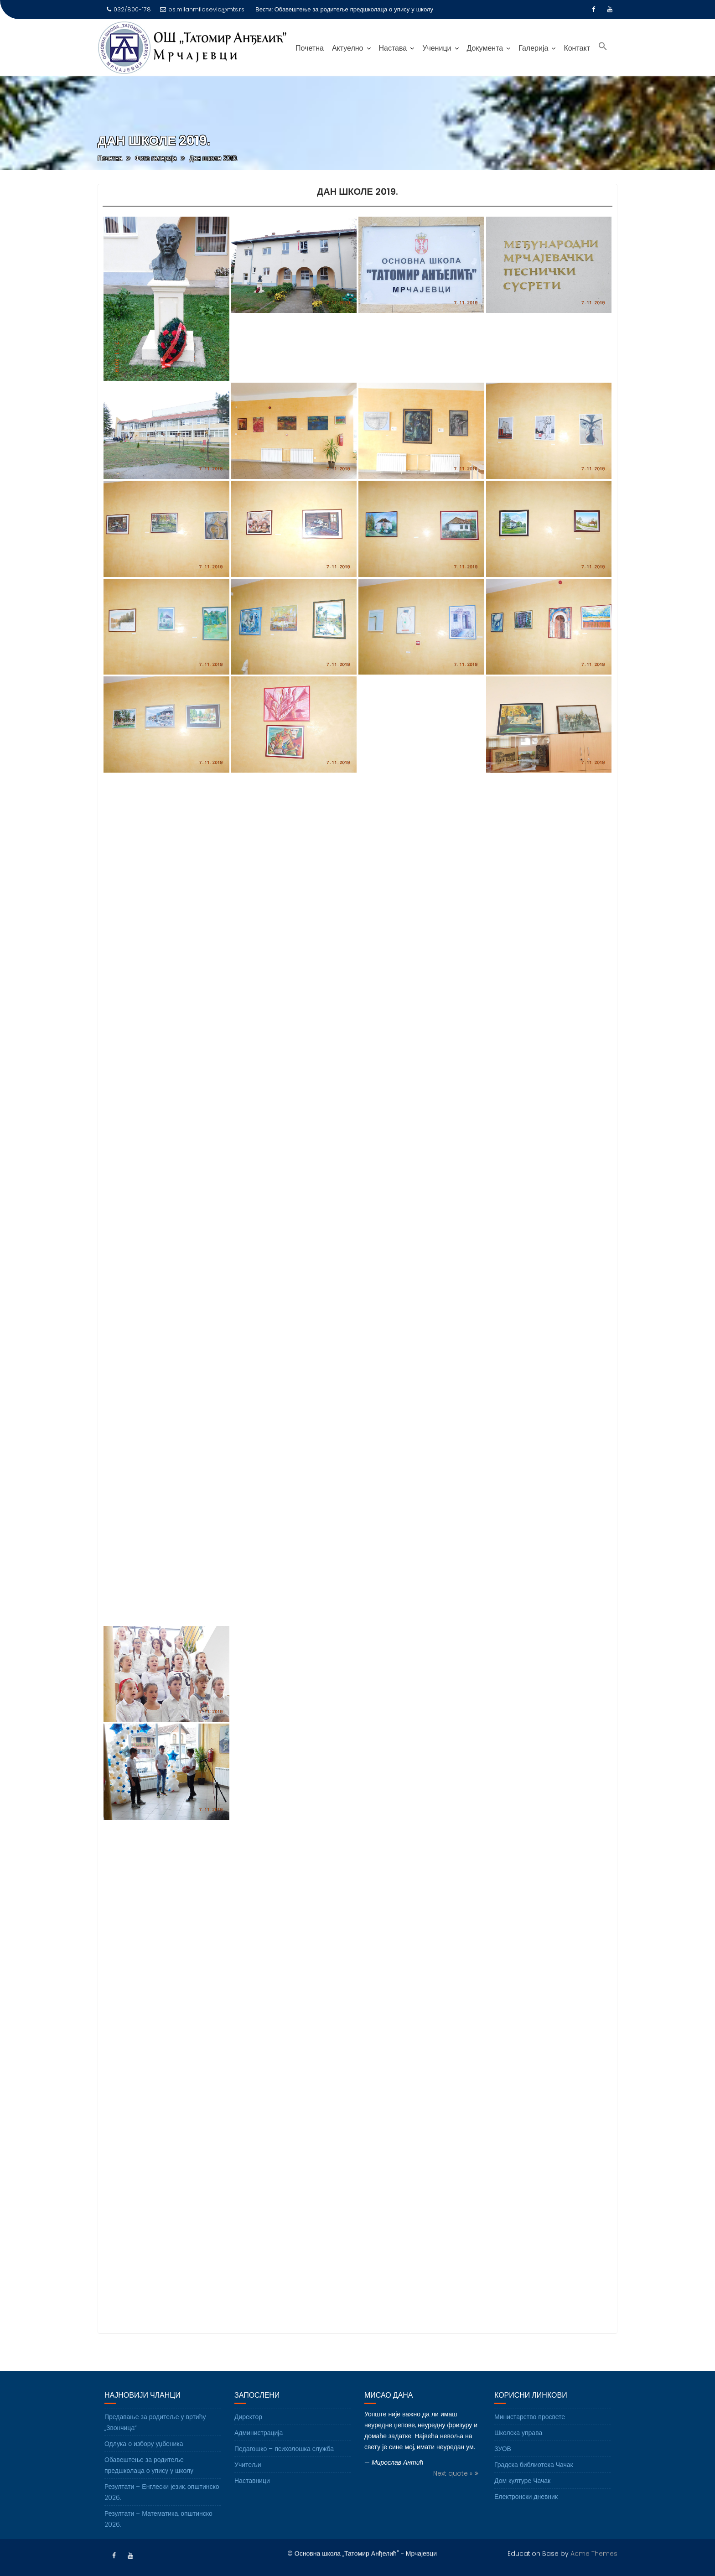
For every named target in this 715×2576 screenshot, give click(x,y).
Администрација (258, 2453)
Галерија (533, 48)
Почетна (309, 48)
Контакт (577, 48)
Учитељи (247, 2485)
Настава (393, 48)
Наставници (252, 2501)
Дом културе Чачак (522, 2501)
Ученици (436, 48)
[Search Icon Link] (603, 47)
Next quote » (452, 2493)
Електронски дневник (526, 2517)
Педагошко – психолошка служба (284, 2469)
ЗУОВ (502, 2469)
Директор (248, 2437)
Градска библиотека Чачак (533, 2485)
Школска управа (518, 2453)
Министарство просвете (529, 2437)
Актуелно (347, 48)
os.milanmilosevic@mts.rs (202, 9)
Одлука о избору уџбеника (143, 2464)
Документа (485, 48)
